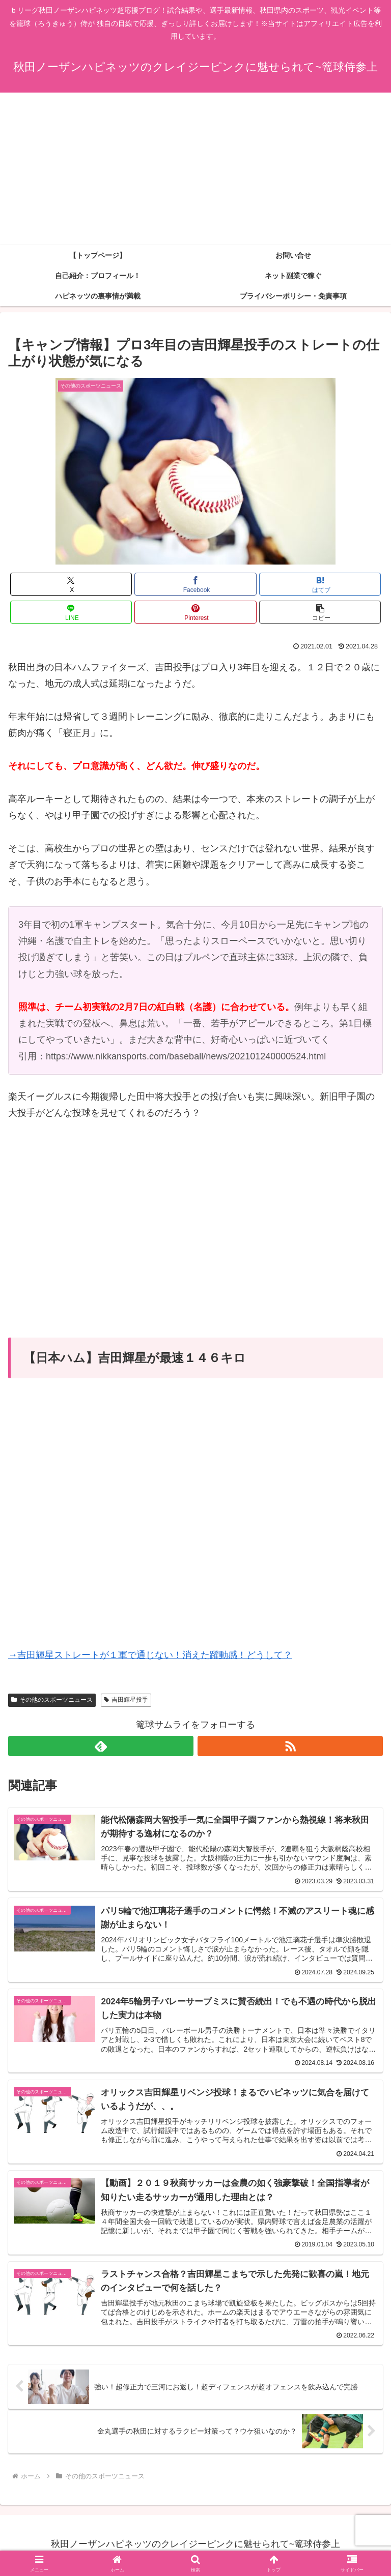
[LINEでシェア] (71, 612)
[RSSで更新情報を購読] (290, 1746)
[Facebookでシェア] (195, 584)
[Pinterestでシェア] (195, 612)
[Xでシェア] (71, 584)
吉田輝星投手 (126, 1699)
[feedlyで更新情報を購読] (100, 1746)
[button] (320, 612)
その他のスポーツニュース (52, 1699)
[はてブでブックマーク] (320, 584)
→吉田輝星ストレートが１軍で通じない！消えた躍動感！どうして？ (150, 1655)
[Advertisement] (195, 169)
